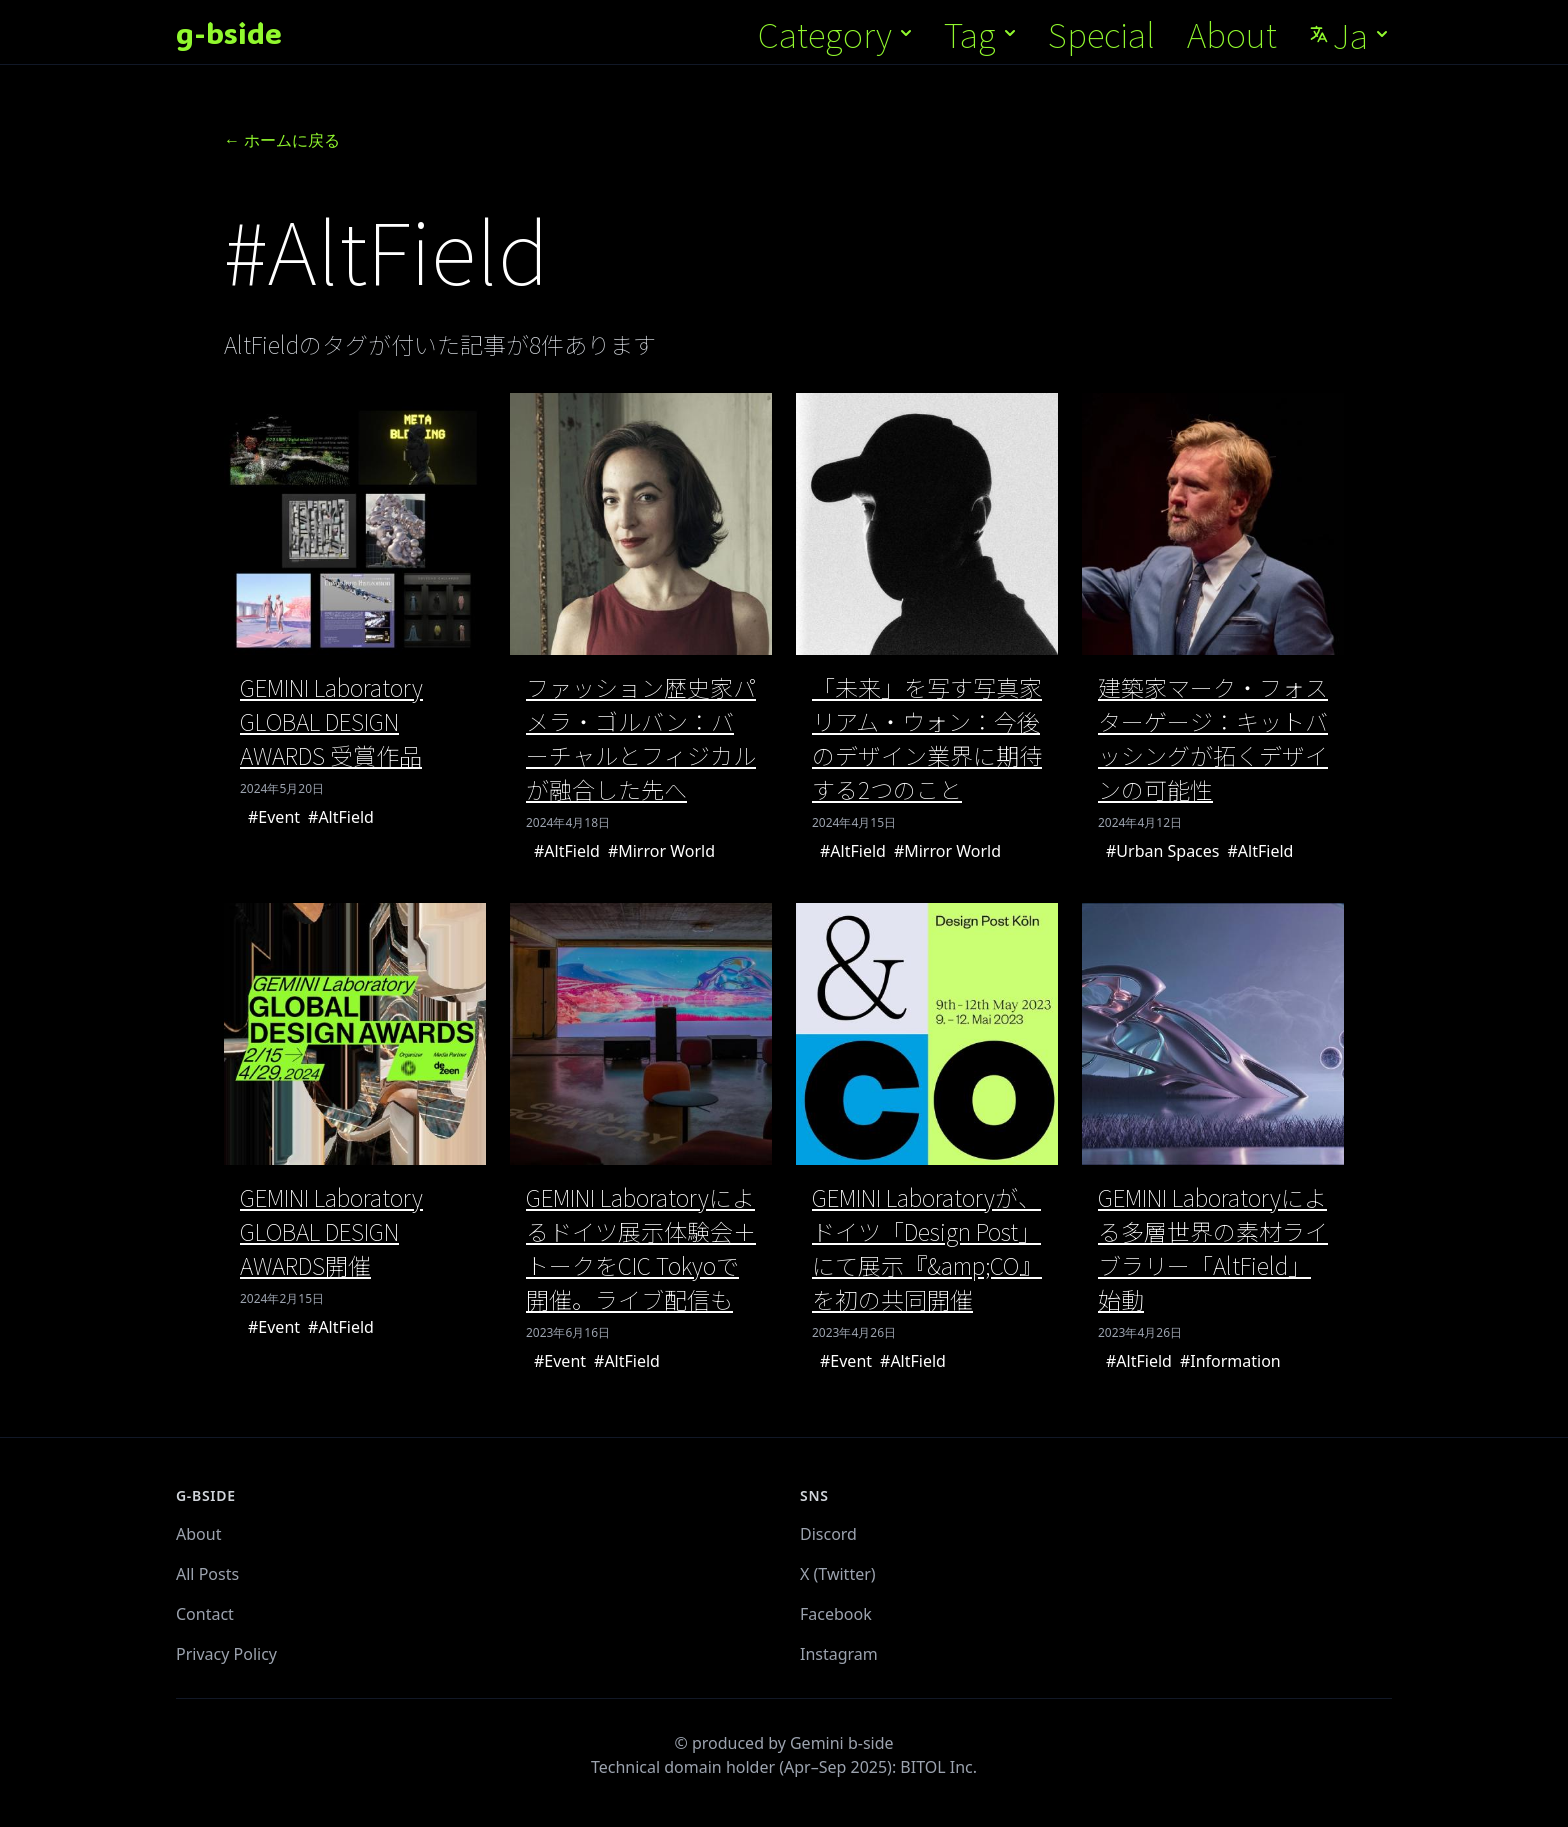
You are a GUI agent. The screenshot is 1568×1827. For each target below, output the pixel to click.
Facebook (836, 1614)
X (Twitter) (838, 1574)
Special (1101, 33)
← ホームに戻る (282, 140)
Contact (205, 1614)
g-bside (229, 32)
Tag (982, 33)
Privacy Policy (226, 1654)
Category (837, 33)
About (1232, 33)
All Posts (207, 1574)
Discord (828, 1534)
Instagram (839, 1654)
